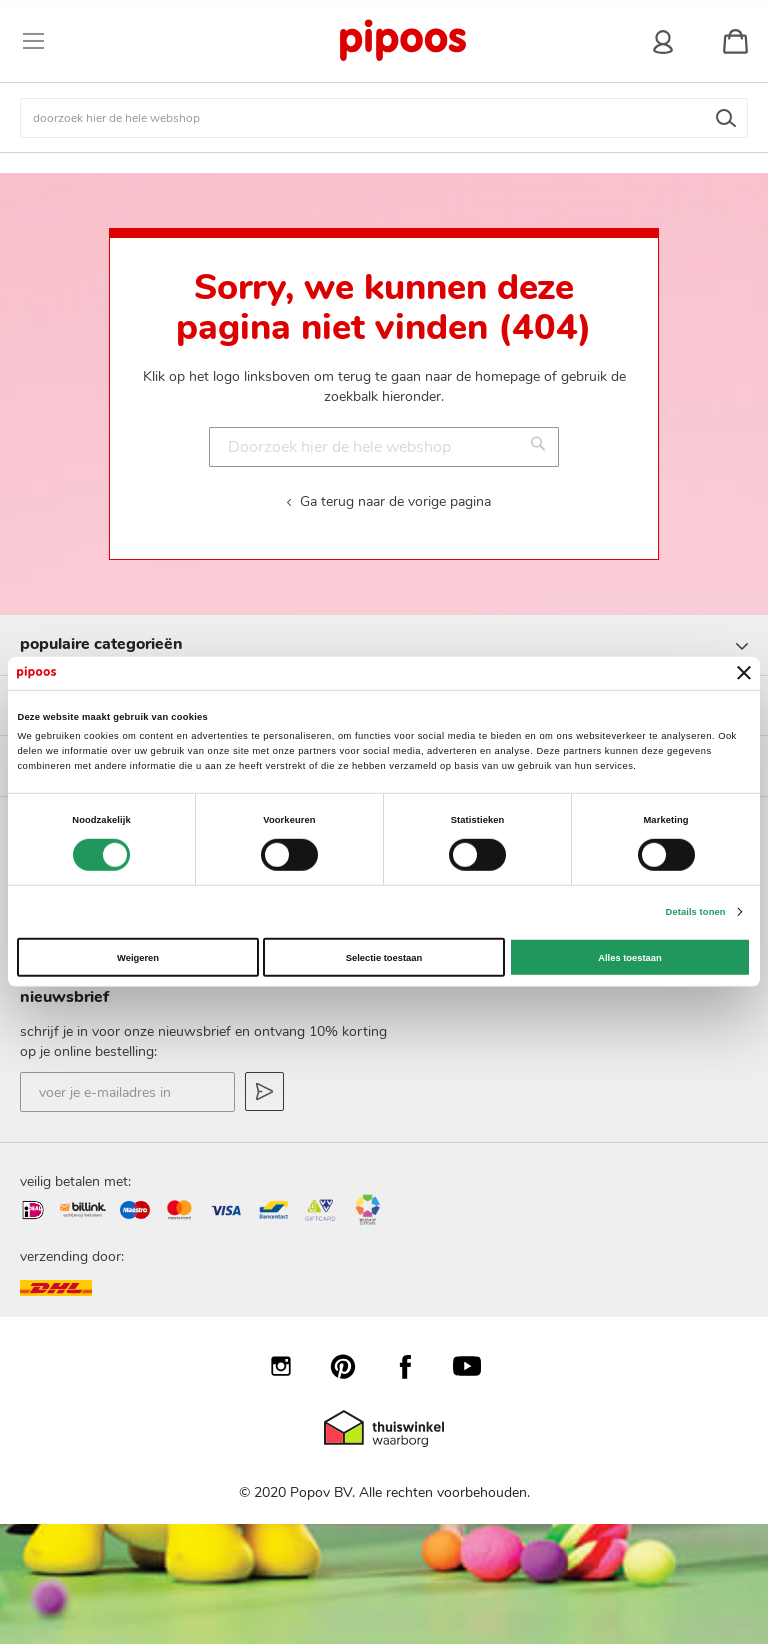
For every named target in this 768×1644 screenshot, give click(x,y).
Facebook (415, 1366)
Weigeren (138, 957)
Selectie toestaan (384, 957)
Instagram (291, 1366)
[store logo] (402, 41)
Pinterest (353, 1366)
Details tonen (696, 912)
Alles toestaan (629, 957)
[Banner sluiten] (744, 673)
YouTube (477, 1366)
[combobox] (384, 118)
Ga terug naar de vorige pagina (395, 501)
